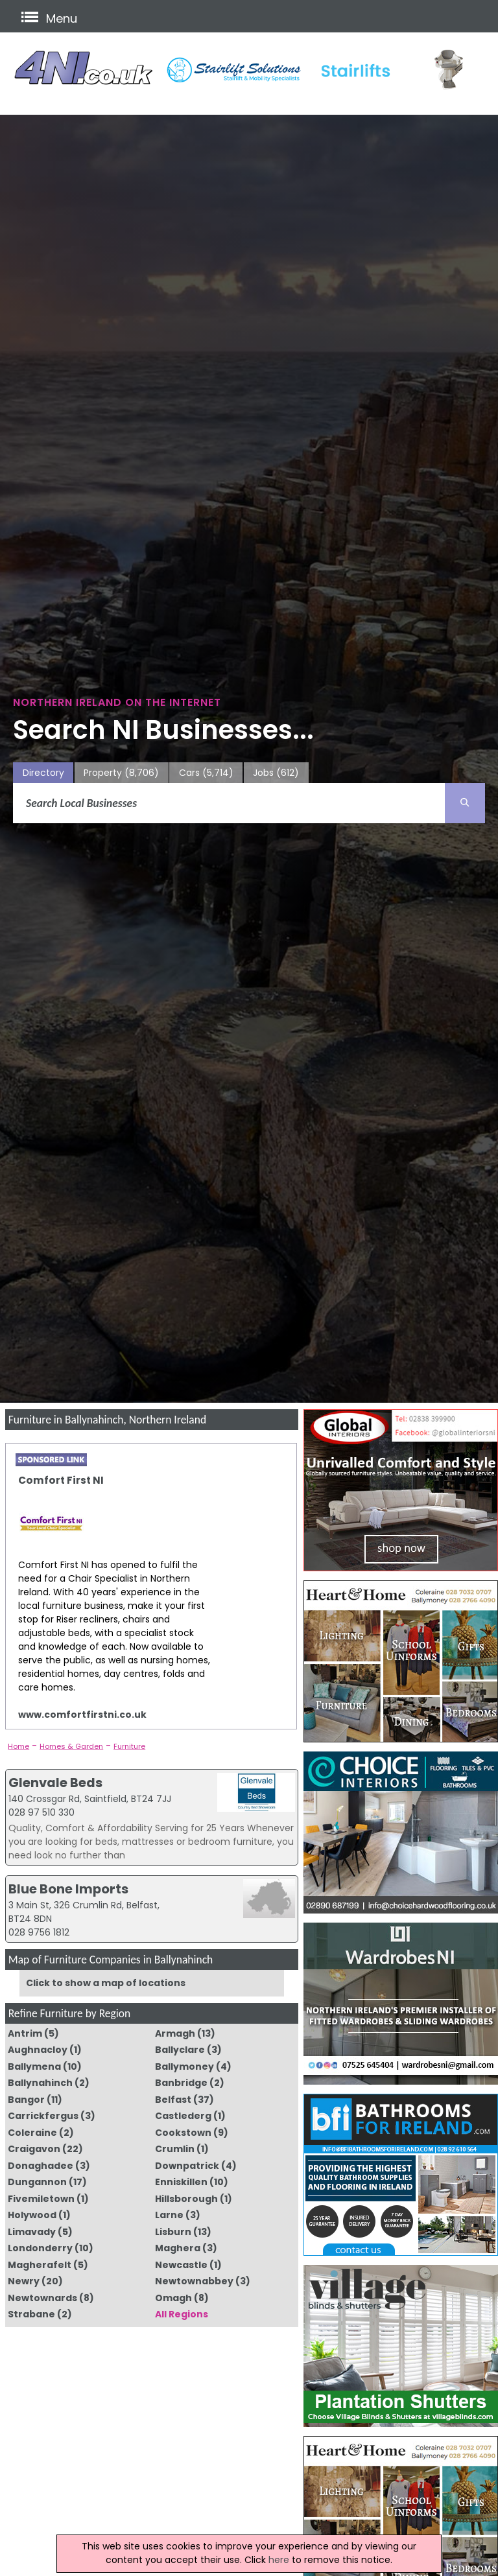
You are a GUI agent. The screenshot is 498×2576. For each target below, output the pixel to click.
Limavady (32, 2231)
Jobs (276, 773)
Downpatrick (187, 2165)
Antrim (25, 2033)
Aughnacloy (37, 2049)
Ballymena (34, 2066)
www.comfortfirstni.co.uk (82, 1714)
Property (121, 773)
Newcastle (181, 2264)
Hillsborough (186, 2198)
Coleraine (32, 2132)
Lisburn (173, 2231)
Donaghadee (40, 2165)
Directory (43, 772)
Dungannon (37, 2181)
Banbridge (181, 2082)
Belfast (173, 2099)
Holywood (32, 2214)
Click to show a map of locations (105, 1982)
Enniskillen (181, 2181)
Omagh (173, 2297)
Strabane (31, 2314)
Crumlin (175, 2148)
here (278, 2559)
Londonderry (40, 2248)
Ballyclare (180, 2049)
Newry (24, 2281)
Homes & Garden (71, 1746)
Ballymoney (184, 2066)
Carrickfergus (43, 2115)
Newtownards (42, 2297)
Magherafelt (39, 2264)
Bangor (26, 2099)
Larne (169, 2214)
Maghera (177, 2248)
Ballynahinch (40, 2082)
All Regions (181, 2314)
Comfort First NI (61, 1480)
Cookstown (183, 2132)
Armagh (175, 2033)
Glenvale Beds (55, 1783)
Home (18, 1746)
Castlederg (183, 2115)
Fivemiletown (41, 2198)
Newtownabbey (194, 2281)
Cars (206, 773)
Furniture (129, 1746)
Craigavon (34, 2148)
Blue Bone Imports (68, 1889)
